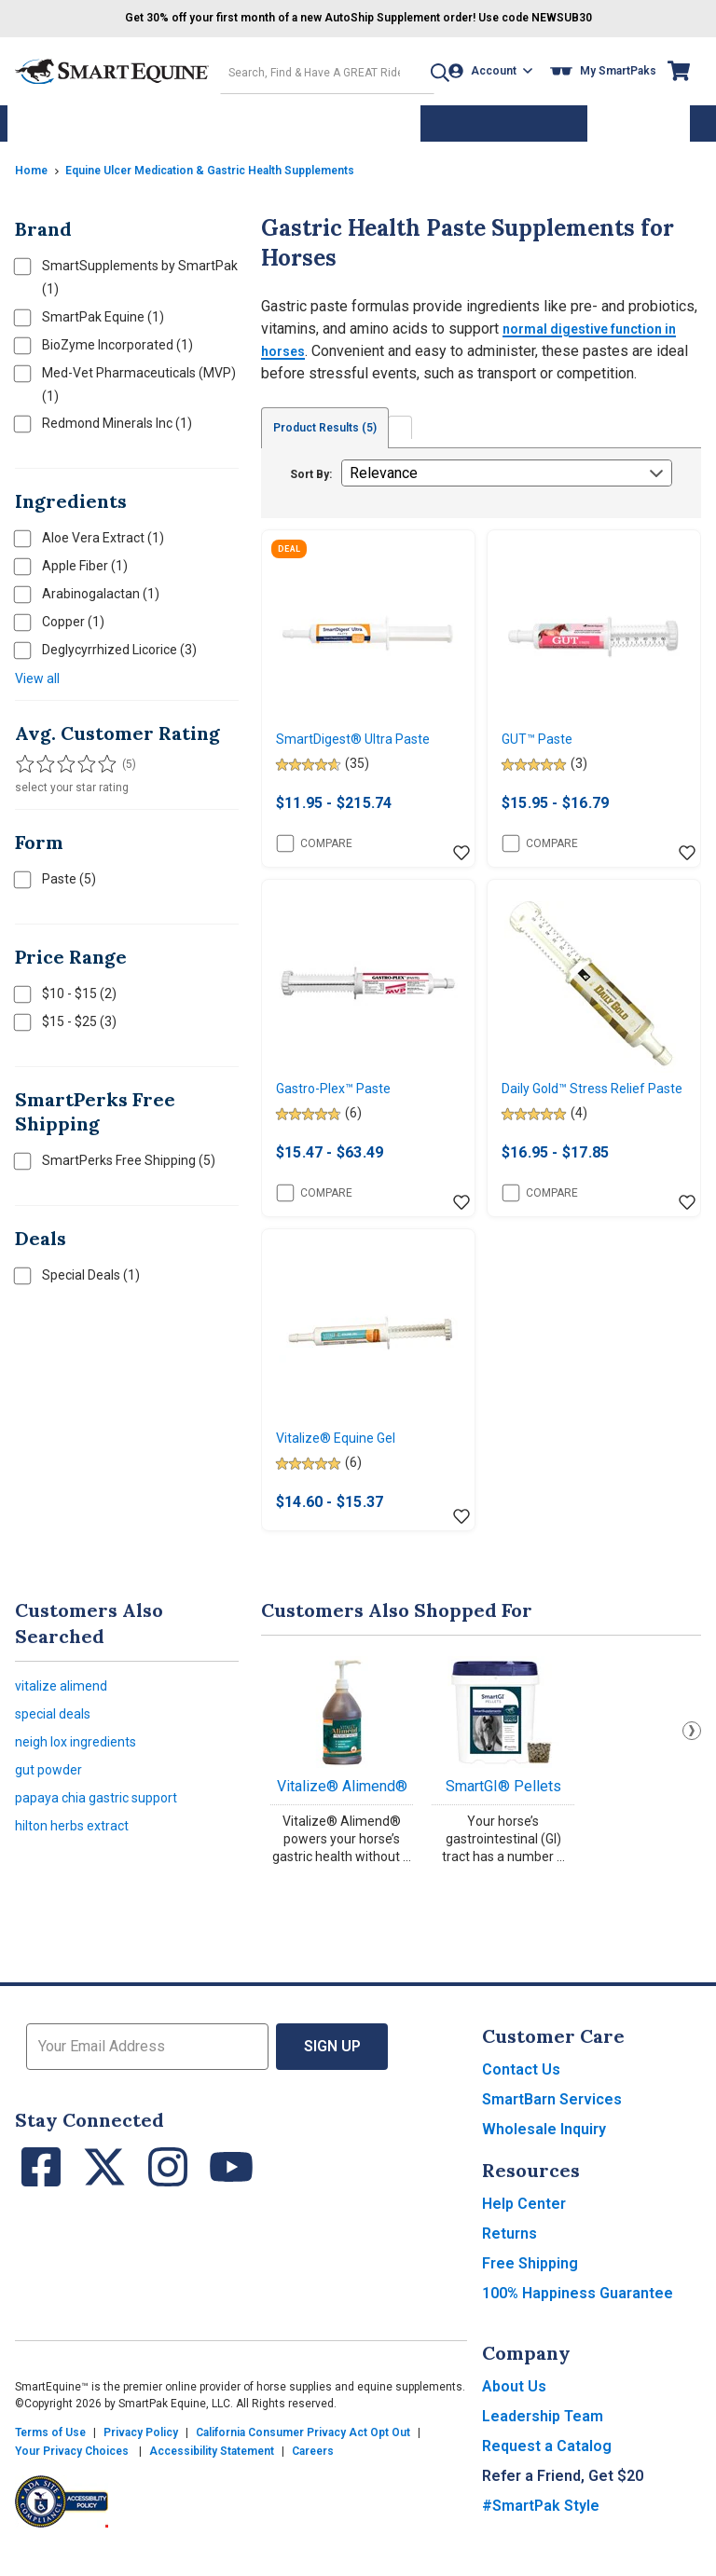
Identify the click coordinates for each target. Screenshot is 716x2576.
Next (691, 1757)
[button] (424, 68)
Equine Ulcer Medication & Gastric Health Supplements (239, 163)
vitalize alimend (66, 1714)
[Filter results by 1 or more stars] (24, 757)
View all (37, 672)
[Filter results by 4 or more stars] (80, 757)
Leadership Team (542, 2443)
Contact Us (521, 2096)
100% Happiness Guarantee (577, 2320)
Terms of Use (50, 2459)
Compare (314, 840)
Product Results (332, 421)
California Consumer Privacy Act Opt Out (303, 2459)
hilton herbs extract (77, 1873)
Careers (313, 2478)
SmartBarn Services (552, 2126)
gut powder (52, 1809)
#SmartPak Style (540, 2533)
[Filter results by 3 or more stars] (61, 757)
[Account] (495, 68)
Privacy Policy (140, 2459)
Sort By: (311, 467)
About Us (514, 2413)
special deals (59, 1746)
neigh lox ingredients (83, 1778)
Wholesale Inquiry (544, 2156)
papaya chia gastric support (104, 1841)
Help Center (524, 2231)
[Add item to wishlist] (461, 851)
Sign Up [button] (332, 2073)
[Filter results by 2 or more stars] (43, 757)
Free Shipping (530, 2290)
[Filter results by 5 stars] (99, 757)
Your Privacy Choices (72, 2478)
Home (33, 163)
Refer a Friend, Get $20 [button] (562, 2503)
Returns (509, 2260)
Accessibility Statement (211, 2478)
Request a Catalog (547, 2473)
